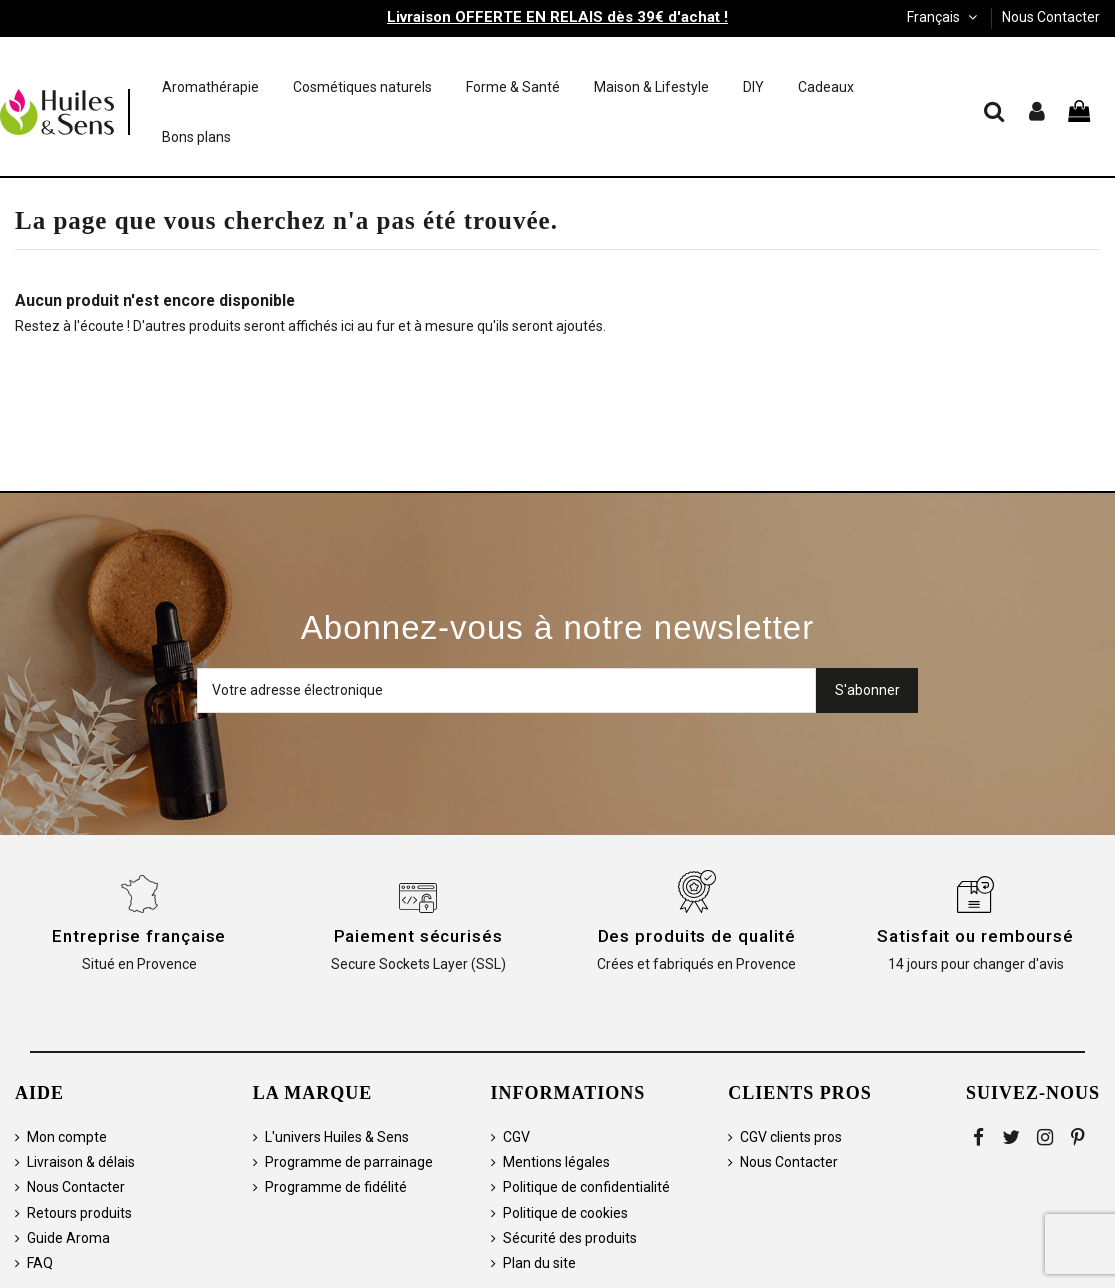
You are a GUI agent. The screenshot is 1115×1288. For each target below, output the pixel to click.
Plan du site (539, 1263)
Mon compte (67, 1137)
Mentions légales (556, 1162)
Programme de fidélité (336, 1187)
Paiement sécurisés (418, 936)
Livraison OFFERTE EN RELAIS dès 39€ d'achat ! (557, 17)
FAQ (40, 1263)
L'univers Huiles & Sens (337, 1137)
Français (944, 17)
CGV (516, 1137)
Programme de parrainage (349, 1162)
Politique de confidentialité (586, 1187)
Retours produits (79, 1213)
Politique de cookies (565, 1213)
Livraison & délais (81, 1162)
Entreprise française (139, 936)
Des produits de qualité (697, 936)
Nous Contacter (1051, 17)
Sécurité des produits (570, 1238)
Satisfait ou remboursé (975, 936)
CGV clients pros (791, 1137)
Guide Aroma (68, 1238)
